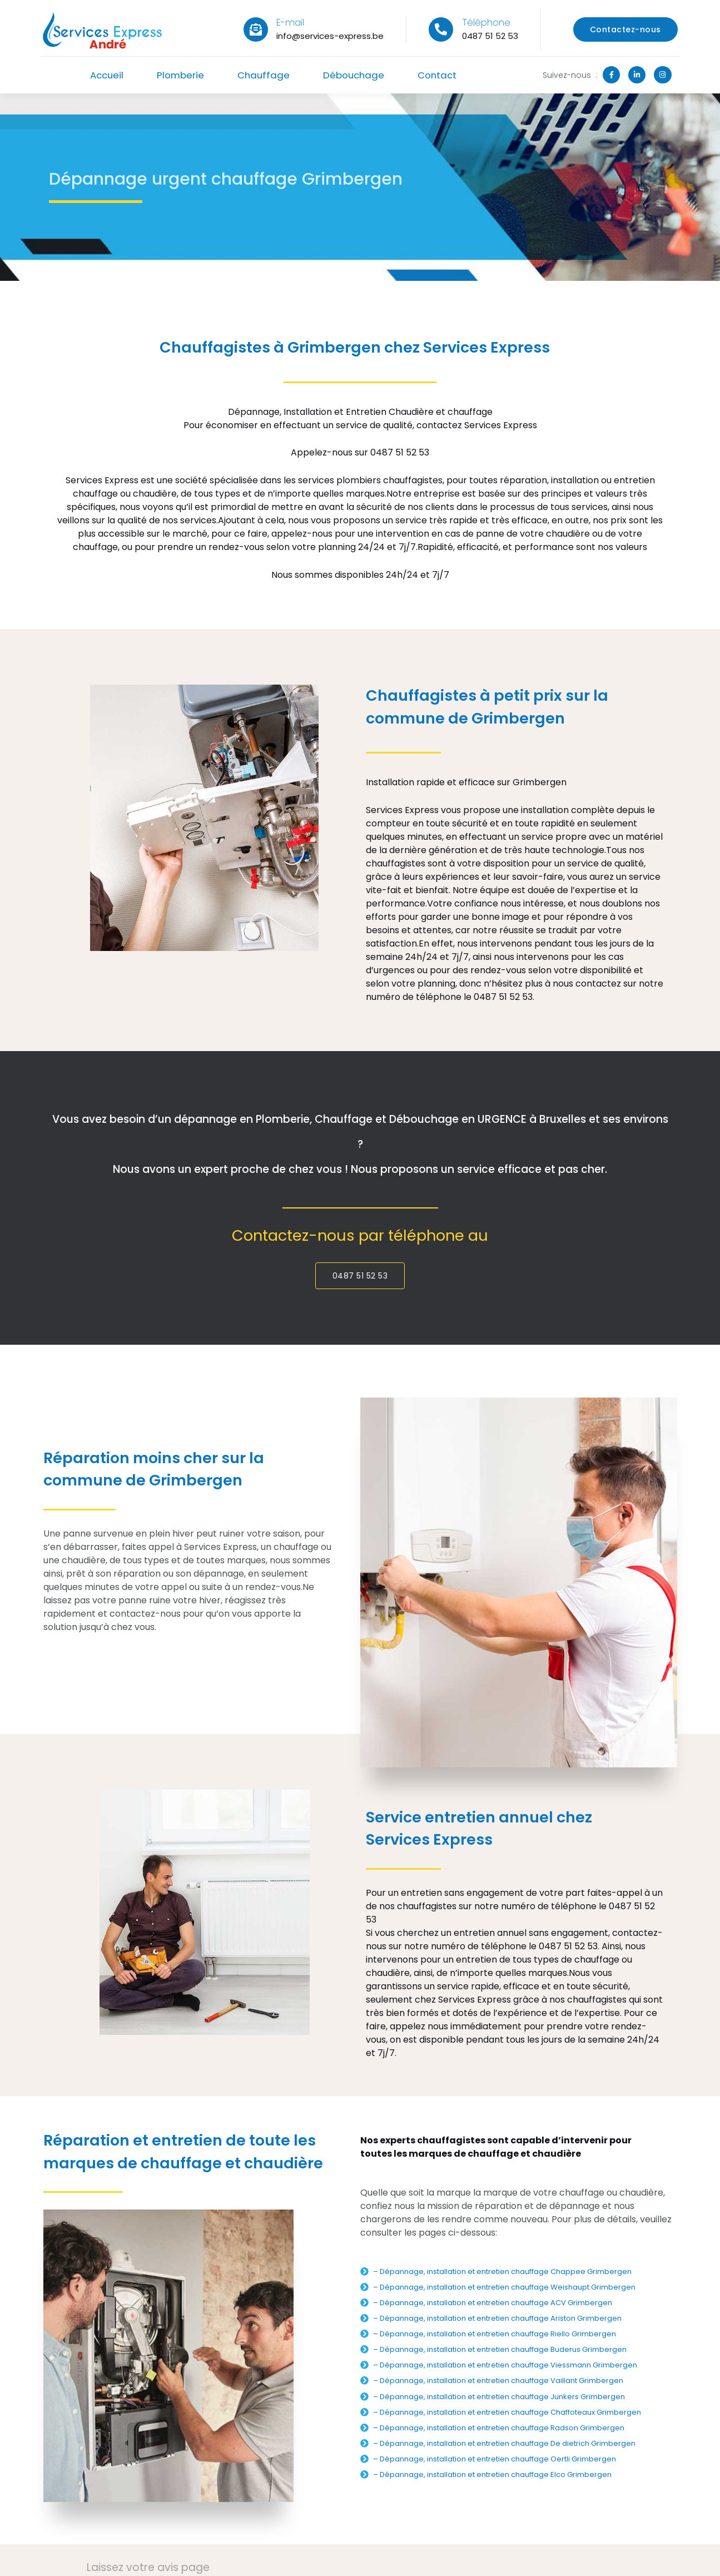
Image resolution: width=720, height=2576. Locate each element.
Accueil (102, 75)
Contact (441, 75)
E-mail (290, 22)
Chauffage (263, 75)
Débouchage (356, 75)
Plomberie (178, 75)
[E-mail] (256, 29)
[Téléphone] (441, 29)
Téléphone (486, 22)
